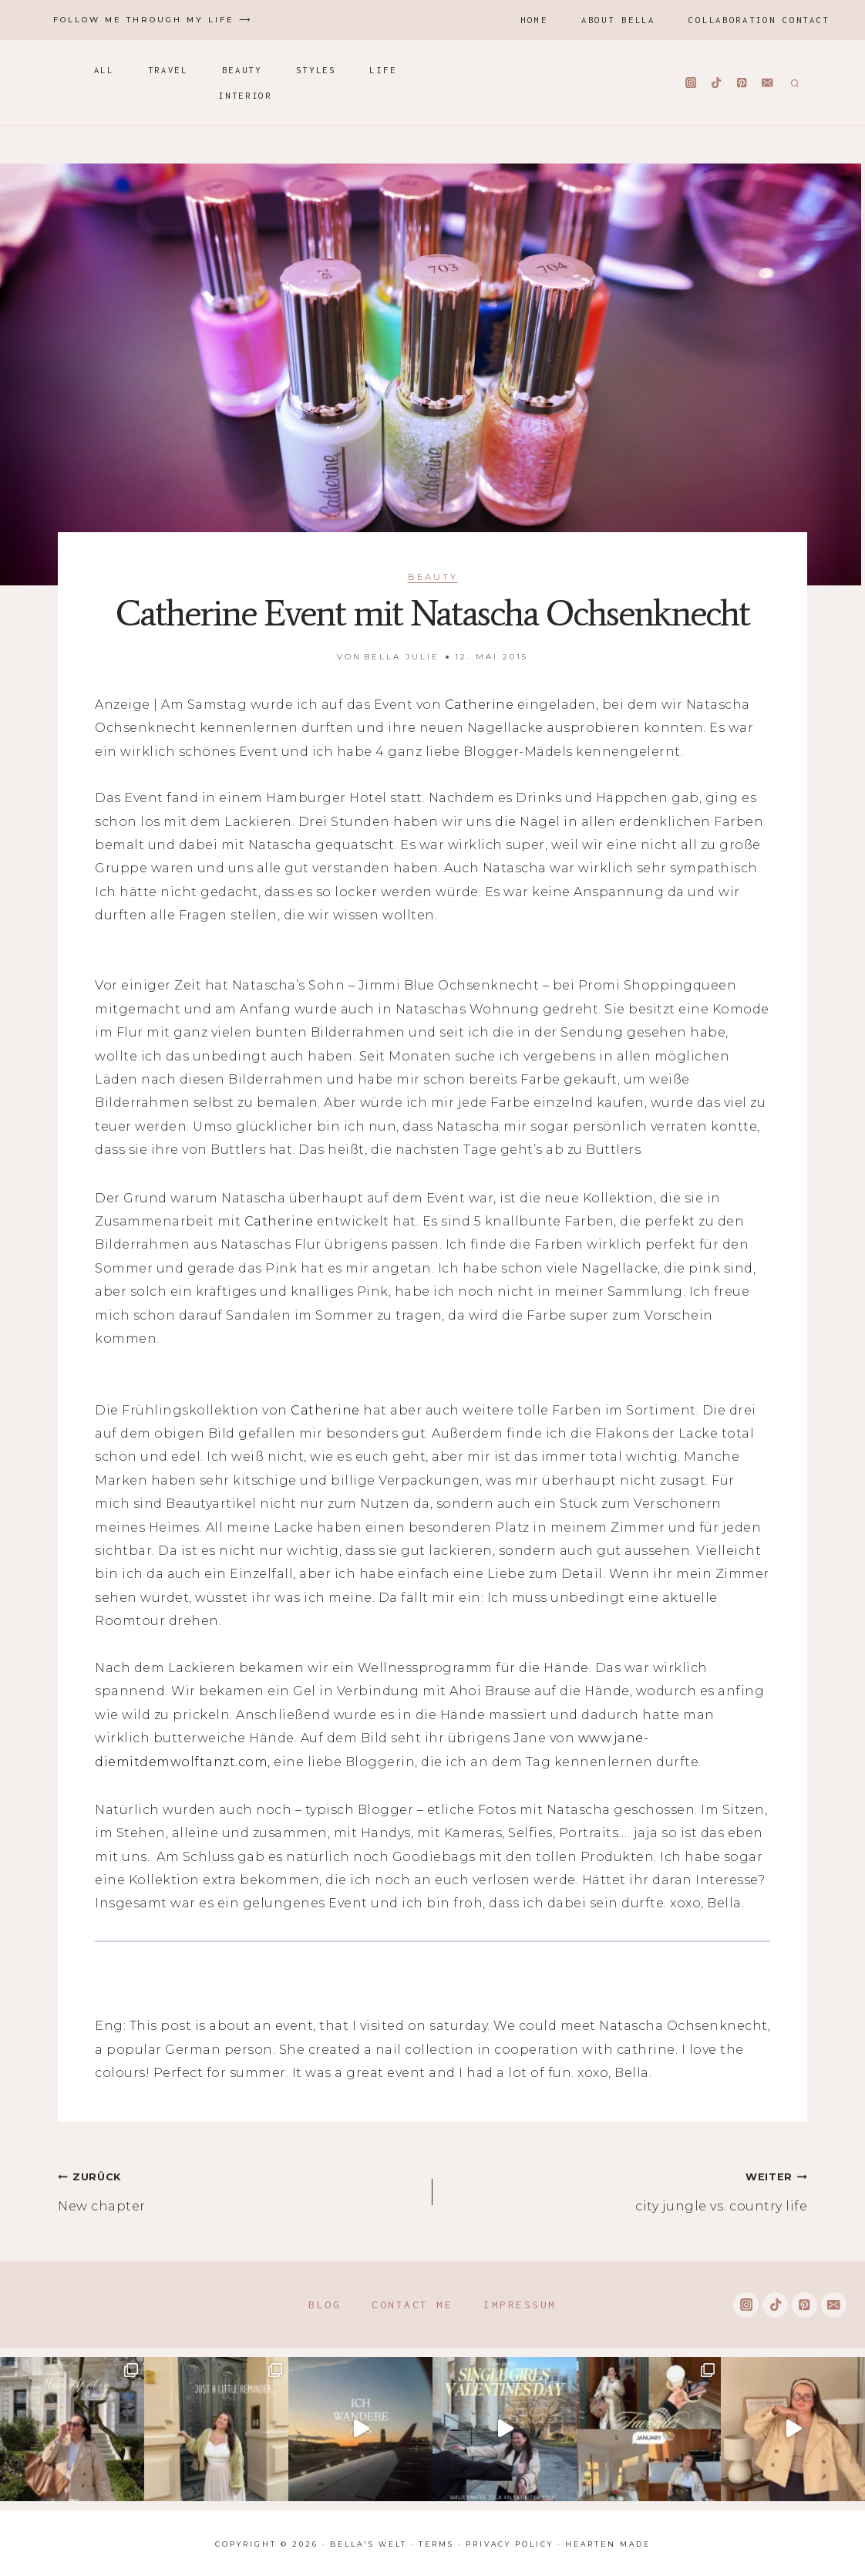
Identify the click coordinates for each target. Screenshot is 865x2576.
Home (533, 20)
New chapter (239, 2189)
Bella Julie (401, 657)
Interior (245, 95)
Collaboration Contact (759, 20)
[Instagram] (691, 83)
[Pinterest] (742, 83)
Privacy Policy (510, 2544)
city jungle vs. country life (626, 2189)
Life (382, 70)
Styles (316, 70)
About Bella (618, 20)
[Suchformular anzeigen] (792, 82)
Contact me (412, 2304)
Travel (168, 70)
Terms (436, 2544)
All (104, 70)
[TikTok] (716, 83)
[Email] (767, 83)
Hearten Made (608, 2544)
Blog (324, 2304)
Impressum (520, 2304)
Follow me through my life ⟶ (152, 20)
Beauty (242, 70)
